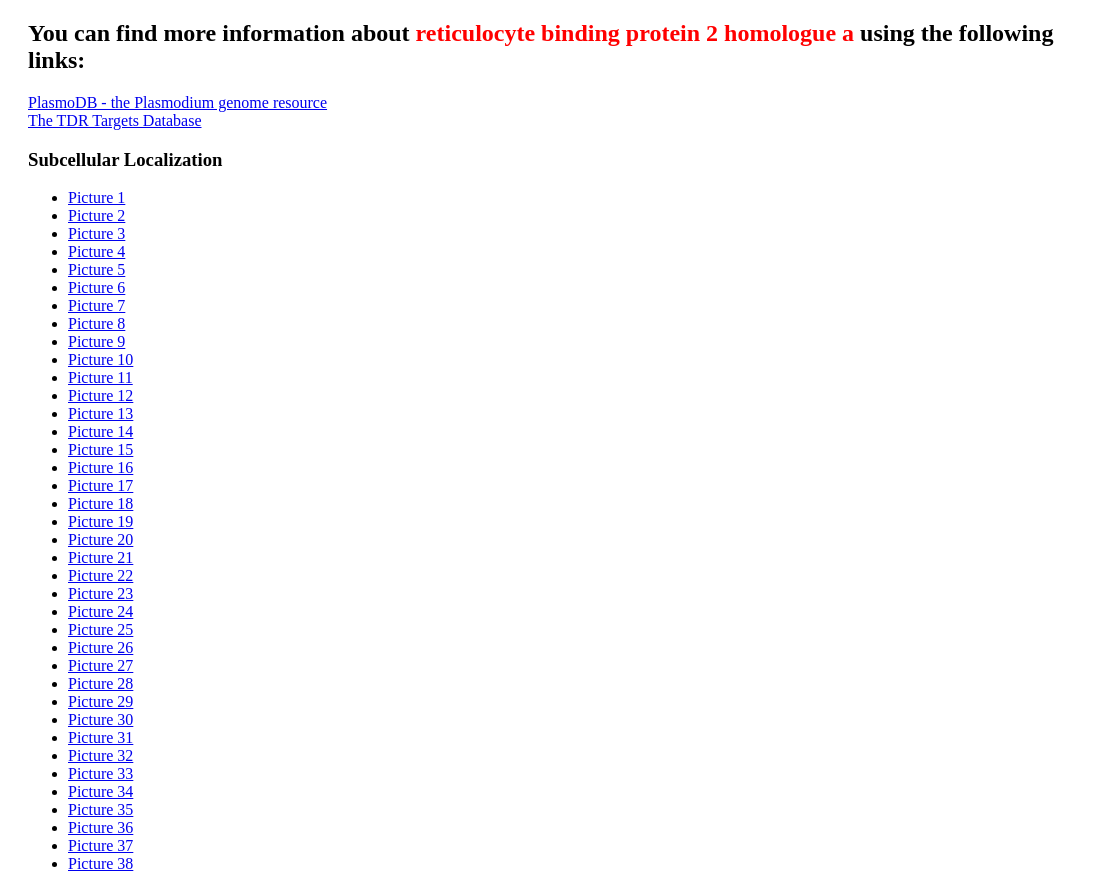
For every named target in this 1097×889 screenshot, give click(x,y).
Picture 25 (100, 629)
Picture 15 (100, 449)
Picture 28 (100, 683)
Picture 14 (100, 431)
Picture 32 (100, 755)
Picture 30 (100, 719)
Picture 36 (100, 827)
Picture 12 (100, 395)
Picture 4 (96, 251)
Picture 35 (100, 809)
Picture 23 (100, 593)
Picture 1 (96, 197)
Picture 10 (100, 359)
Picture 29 (100, 701)
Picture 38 (100, 863)
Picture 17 (100, 485)
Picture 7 (96, 305)
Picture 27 (100, 665)
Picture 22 (100, 575)
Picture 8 (96, 323)
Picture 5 (96, 269)
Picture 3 (96, 233)
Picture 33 (100, 773)
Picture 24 (100, 611)
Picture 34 (100, 791)
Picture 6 (96, 287)
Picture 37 (100, 845)
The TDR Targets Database (115, 120)
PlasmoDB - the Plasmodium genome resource (177, 102)
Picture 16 (100, 467)
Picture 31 (100, 737)
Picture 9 (96, 341)
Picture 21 (100, 557)
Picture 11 (100, 377)
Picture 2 (96, 215)
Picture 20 (100, 539)
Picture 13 (100, 413)
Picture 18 (100, 503)
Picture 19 (100, 521)
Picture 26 (100, 647)
